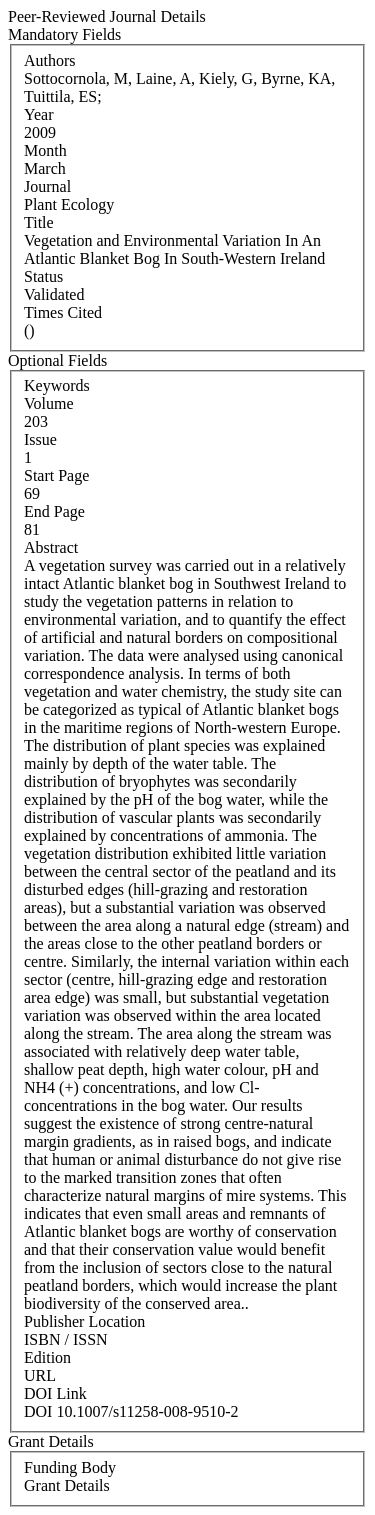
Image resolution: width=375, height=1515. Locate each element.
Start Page (56, 475)
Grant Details (67, 1485)
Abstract (51, 547)
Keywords (57, 385)
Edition (47, 1357)
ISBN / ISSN (66, 1339)
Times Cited (63, 312)
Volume (48, 403)
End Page (54, 511)
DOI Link (55, 1393)
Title (39, 222)
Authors (50, 60)
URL (40, 1375)
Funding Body (70, 1467)
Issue (40, 439)
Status (43, 276)
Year (38, 114)
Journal (47, 186)
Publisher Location (84, 1321)
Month (45, 150)
